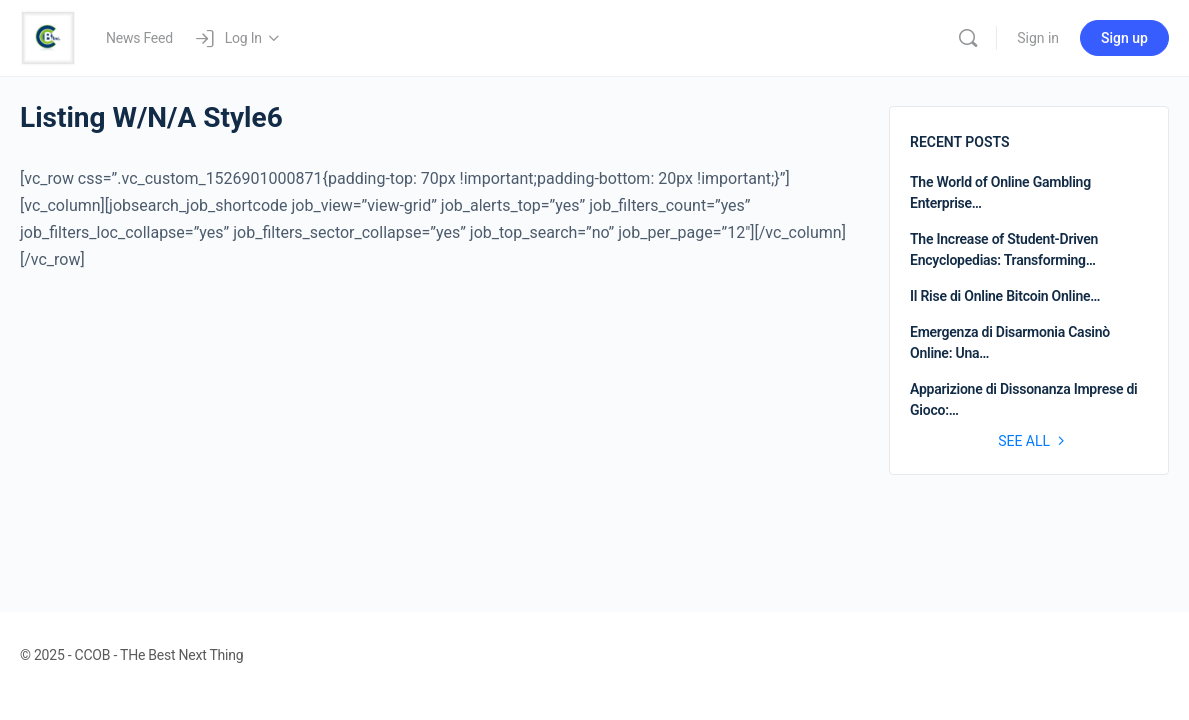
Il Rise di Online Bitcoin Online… (1005, 296)
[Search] (968, 38)
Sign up (1124, 38)
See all (1034, 441)
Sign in (1038, 38)
